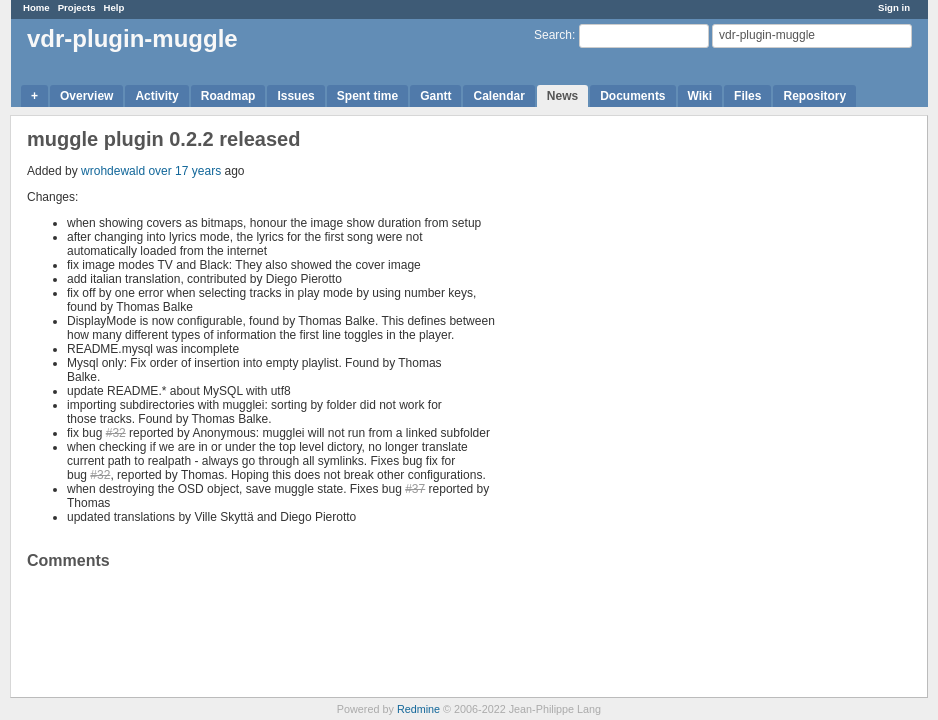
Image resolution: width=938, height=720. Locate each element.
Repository (814, 96)
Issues (295, 96)
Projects (77, 7)
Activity (156, 96)
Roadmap (228, 96)
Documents (632, 96)
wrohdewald (113, 171)
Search (553, 35)
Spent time (367, 96)
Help (114, 7)
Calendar (498, 96)
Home (36, 7)
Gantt (435, 96)
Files (747, 96)
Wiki (700, 96)
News (562, 96)
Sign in (894, 7)
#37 (415, 489)
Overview (86, 96)
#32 (116, 433)
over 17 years (184, 171)
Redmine (418, 709)
